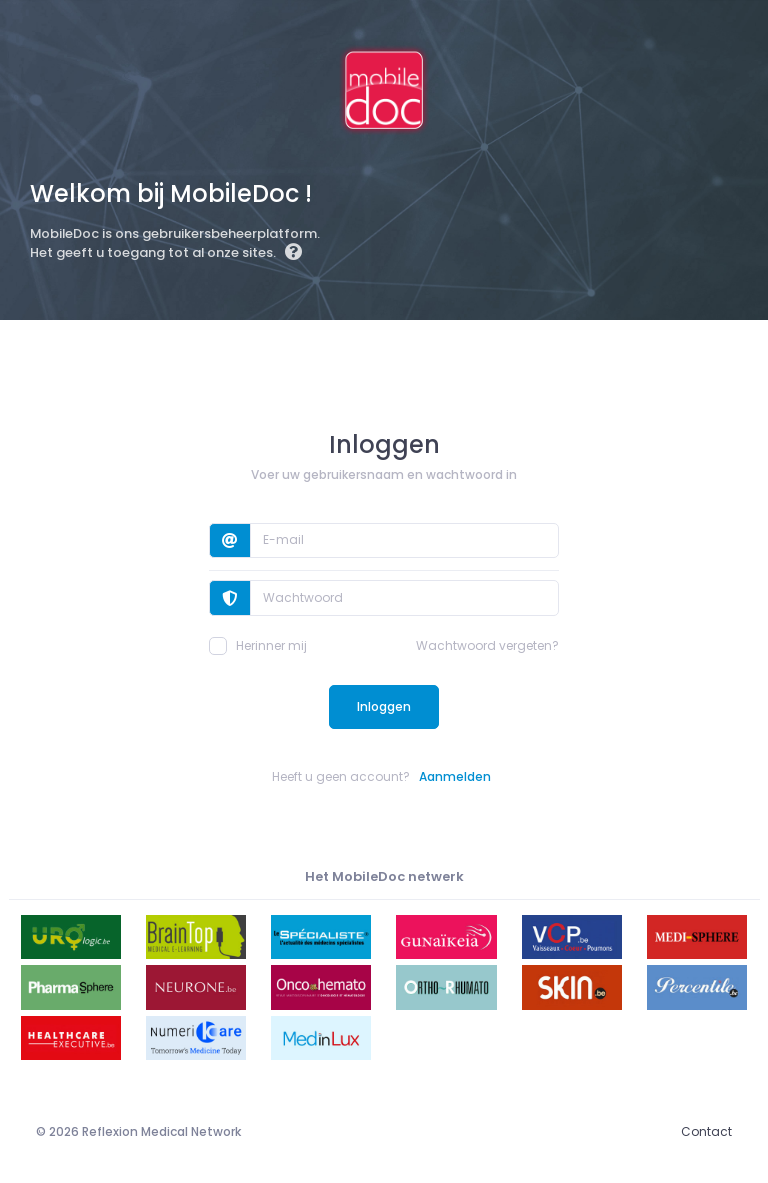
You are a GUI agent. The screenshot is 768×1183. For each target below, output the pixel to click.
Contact (706, 1131)
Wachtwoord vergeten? (487, 645)
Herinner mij (258, 646)
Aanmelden (455, 776)
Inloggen (384, 706)
